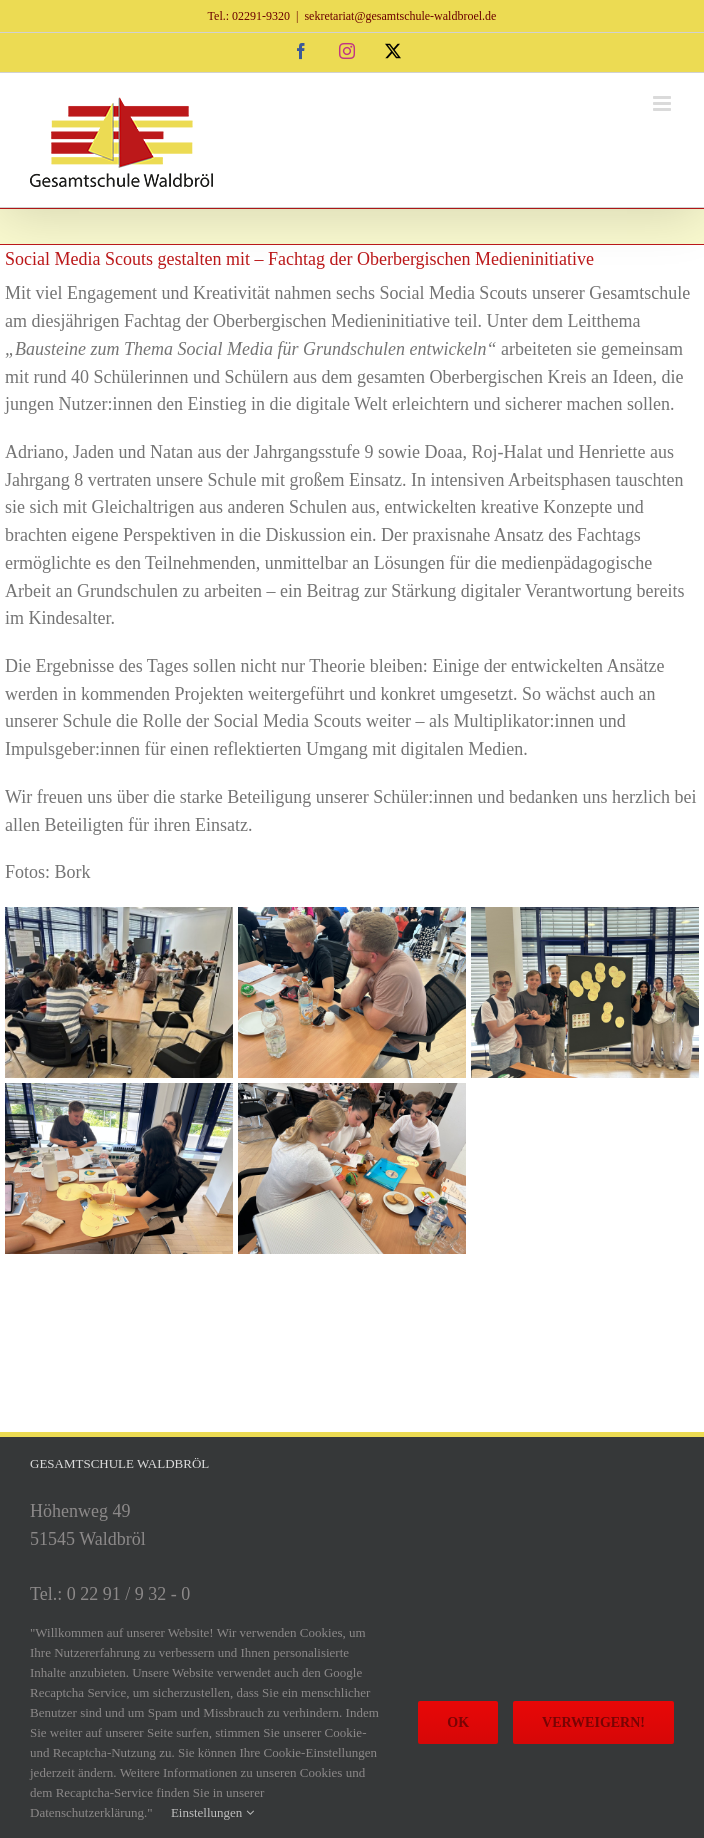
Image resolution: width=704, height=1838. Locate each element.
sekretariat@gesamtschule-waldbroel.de (400, 16)
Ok (458, 1722)
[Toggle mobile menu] (663, 103)
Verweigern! (593, 1722)
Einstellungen (212, 1812)
